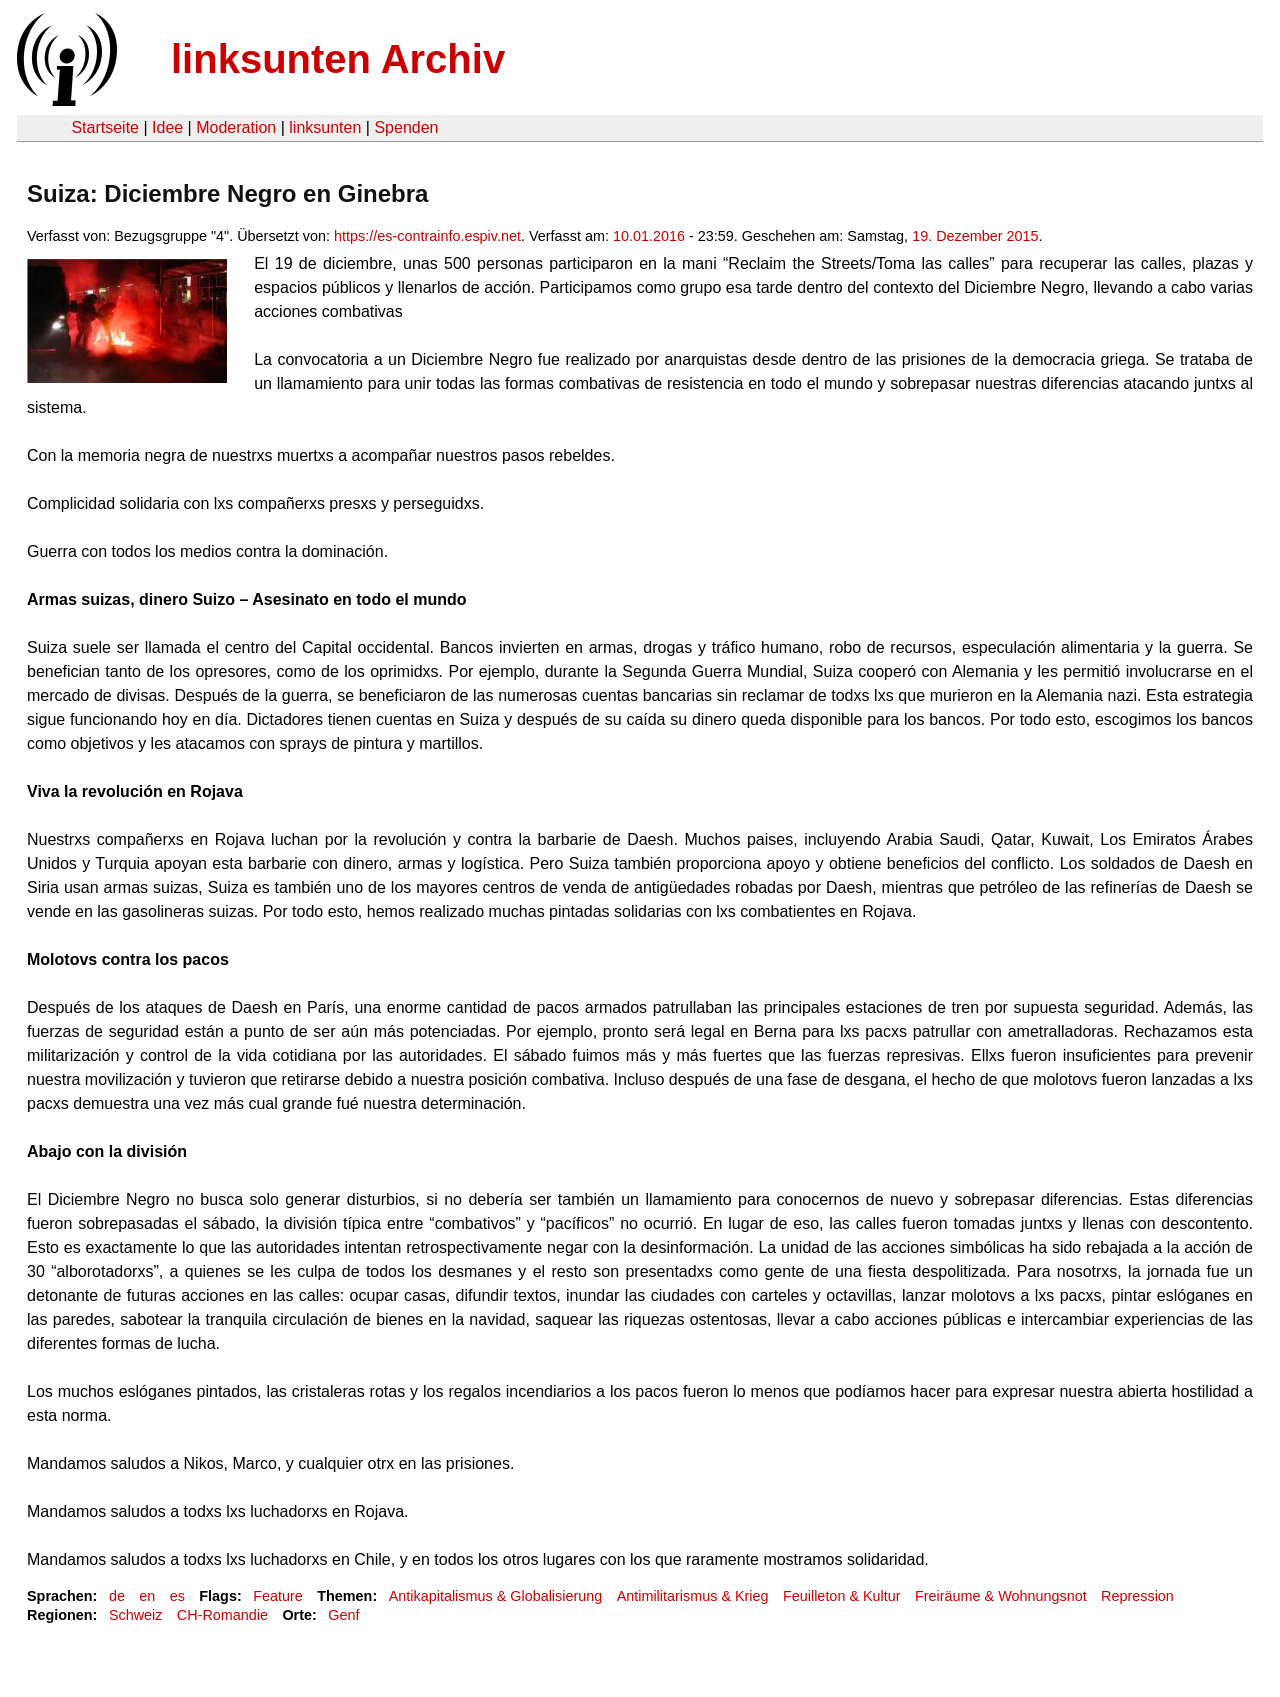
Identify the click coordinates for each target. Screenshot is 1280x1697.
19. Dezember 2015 (975, 236)
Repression (1137, 1596)
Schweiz (136, 1615)
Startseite (105, 127)
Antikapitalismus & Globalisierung (496, 1596)
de (117, 1596)
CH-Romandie (222, 1615)
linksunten (325, 127)
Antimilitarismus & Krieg (693, 1596)
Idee (167, 127)
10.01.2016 (649, 236)
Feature (278, 1596)
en (147, 1596)
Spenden (406, 127)
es (177, 1596)
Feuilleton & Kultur (842, 1596)
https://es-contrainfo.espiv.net (427, 236)
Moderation (236, 127)
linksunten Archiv (338, 59)
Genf (343, 1615)
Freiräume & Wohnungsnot (1001, 1596)
